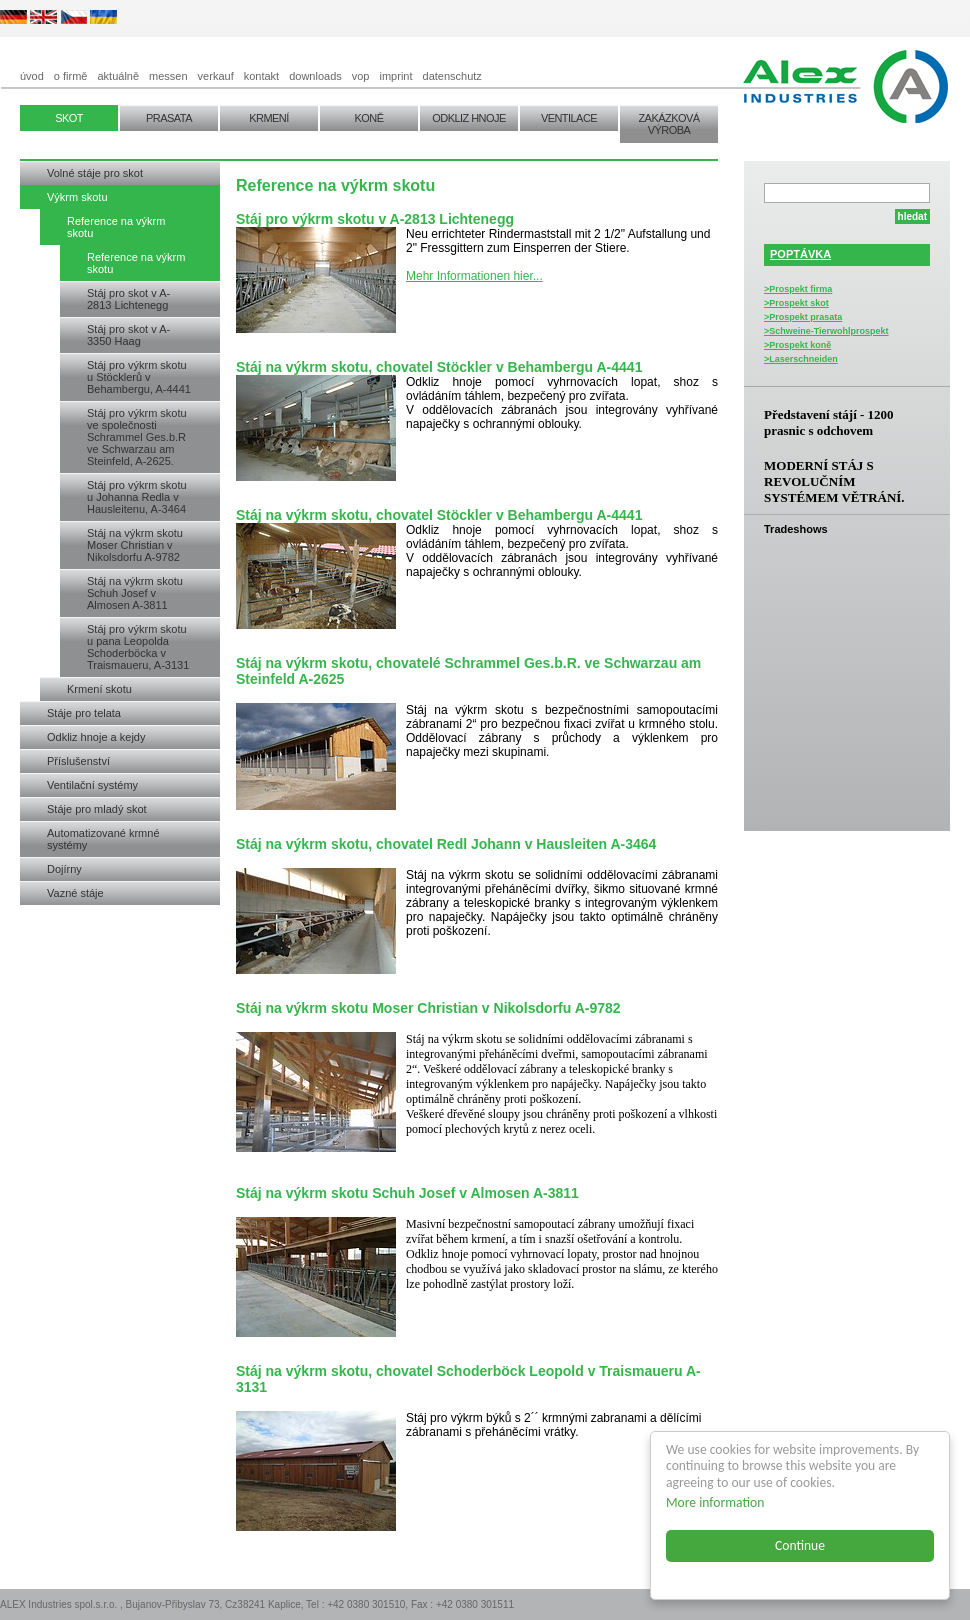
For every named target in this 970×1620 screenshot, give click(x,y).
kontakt (261, 76)
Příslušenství (78, 761)
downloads (315, 76)
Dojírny (64, 869)
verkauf (216, 76)
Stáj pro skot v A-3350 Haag (128, 335)
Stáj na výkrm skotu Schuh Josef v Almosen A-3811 (135, 593)
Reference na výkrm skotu (116, 227)
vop (361, 76)
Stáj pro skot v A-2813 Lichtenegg (128, 299)
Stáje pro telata (84, 713)
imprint (396, 76)
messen (168, 76)
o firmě (71, 76)
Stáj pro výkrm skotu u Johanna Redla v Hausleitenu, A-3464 (137, 497)
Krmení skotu (99, 689)
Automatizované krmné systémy (103, 839)
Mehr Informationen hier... (474, 276)
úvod (32, 76)
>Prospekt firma (798, 289)
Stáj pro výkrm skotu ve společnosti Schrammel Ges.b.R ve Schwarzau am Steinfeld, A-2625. (137, 437)
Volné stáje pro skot (95, 173)
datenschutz (452, 76)
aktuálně (118, 76)
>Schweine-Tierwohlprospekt (826, 331)
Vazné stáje (75, 893)
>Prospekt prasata (803, 317)
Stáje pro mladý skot (97, 809)
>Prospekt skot (796, 303)
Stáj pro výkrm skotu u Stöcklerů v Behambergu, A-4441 (139, 377)
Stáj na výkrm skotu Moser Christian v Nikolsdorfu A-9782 (135, 545)
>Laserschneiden (801, 359)
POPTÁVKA (800, 254)
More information (715, 1502)
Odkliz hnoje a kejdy (96, 737)
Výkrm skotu (77, 197)
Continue (800, 1545)
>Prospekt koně (797, 345)
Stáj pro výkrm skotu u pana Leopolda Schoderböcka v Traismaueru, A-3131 (138, 647)
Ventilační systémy (92, 785)
